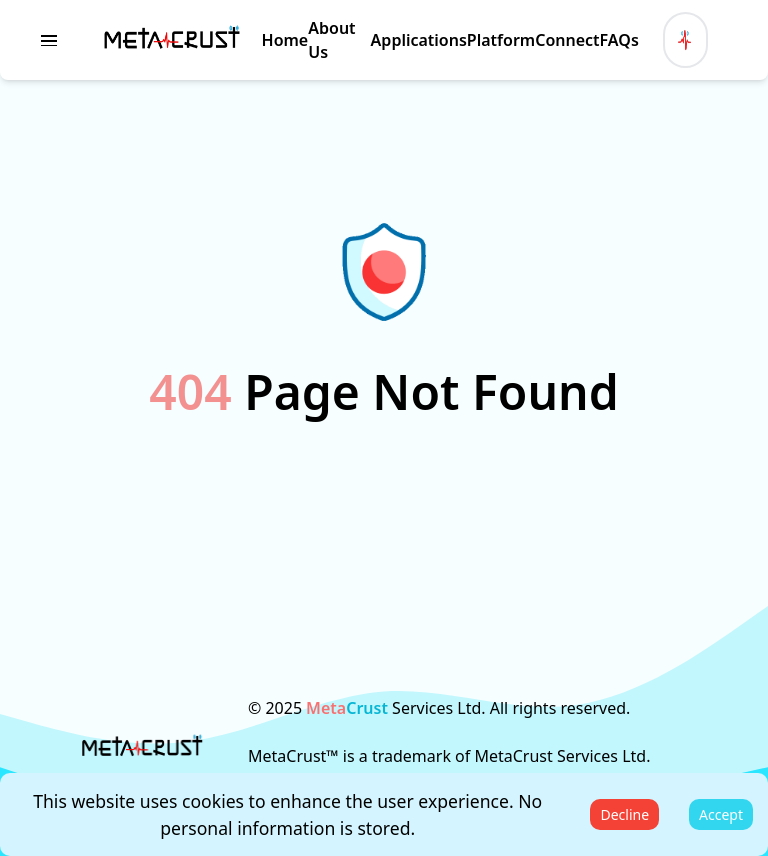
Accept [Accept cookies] (721, 814)
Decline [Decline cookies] (624, 814)
